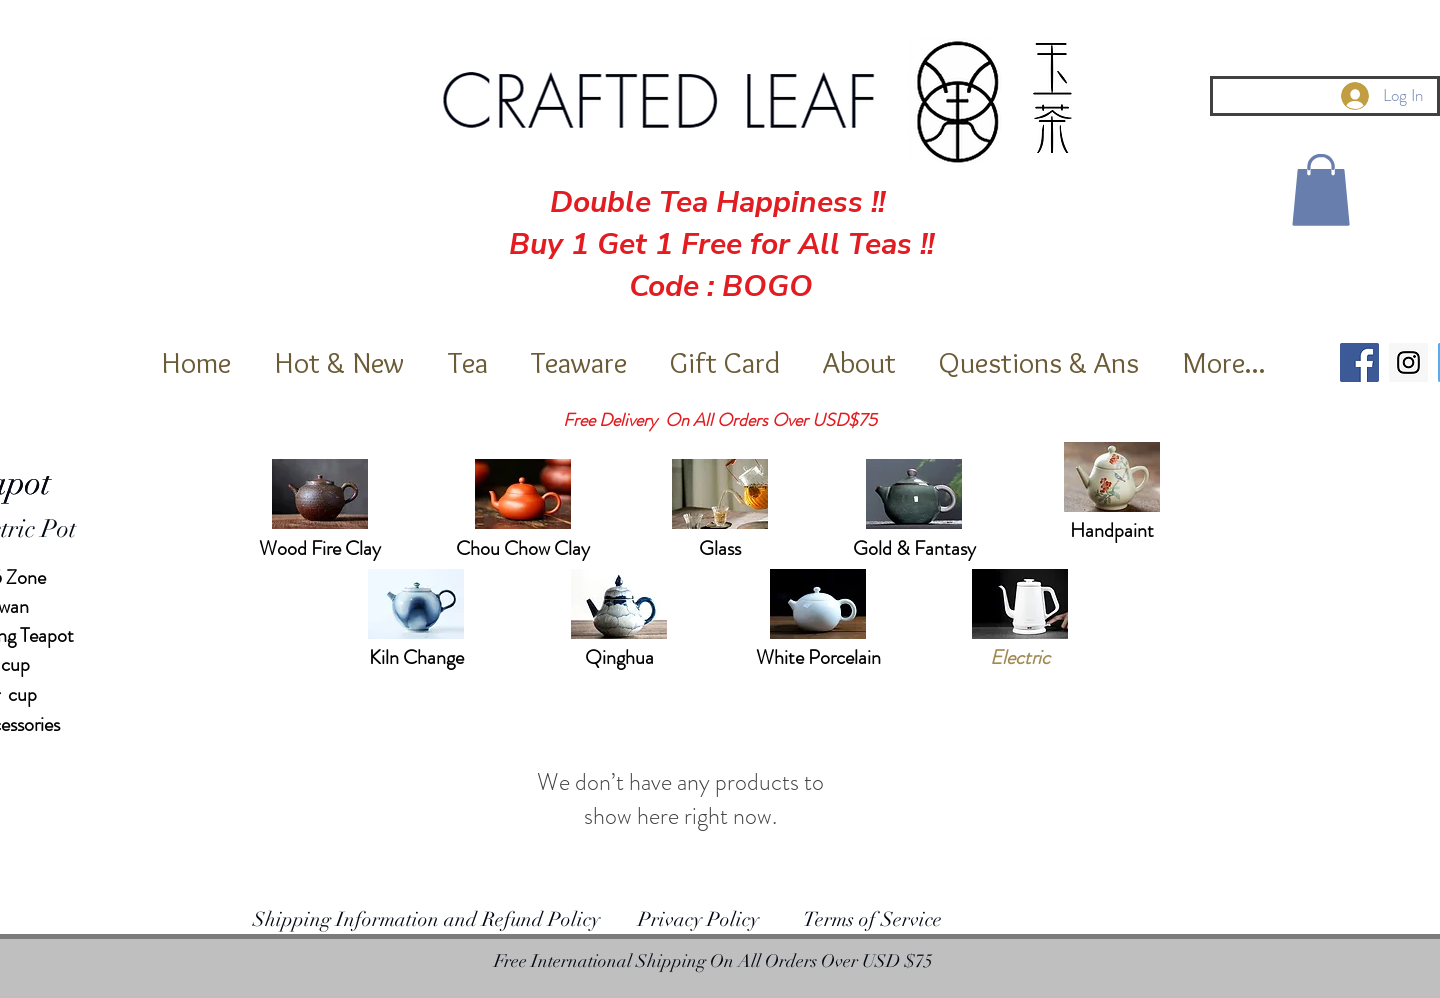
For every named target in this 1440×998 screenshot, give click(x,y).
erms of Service (879, 919)
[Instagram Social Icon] (1408, 362)
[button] (1321, 190)
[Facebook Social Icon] (1359, 362)
